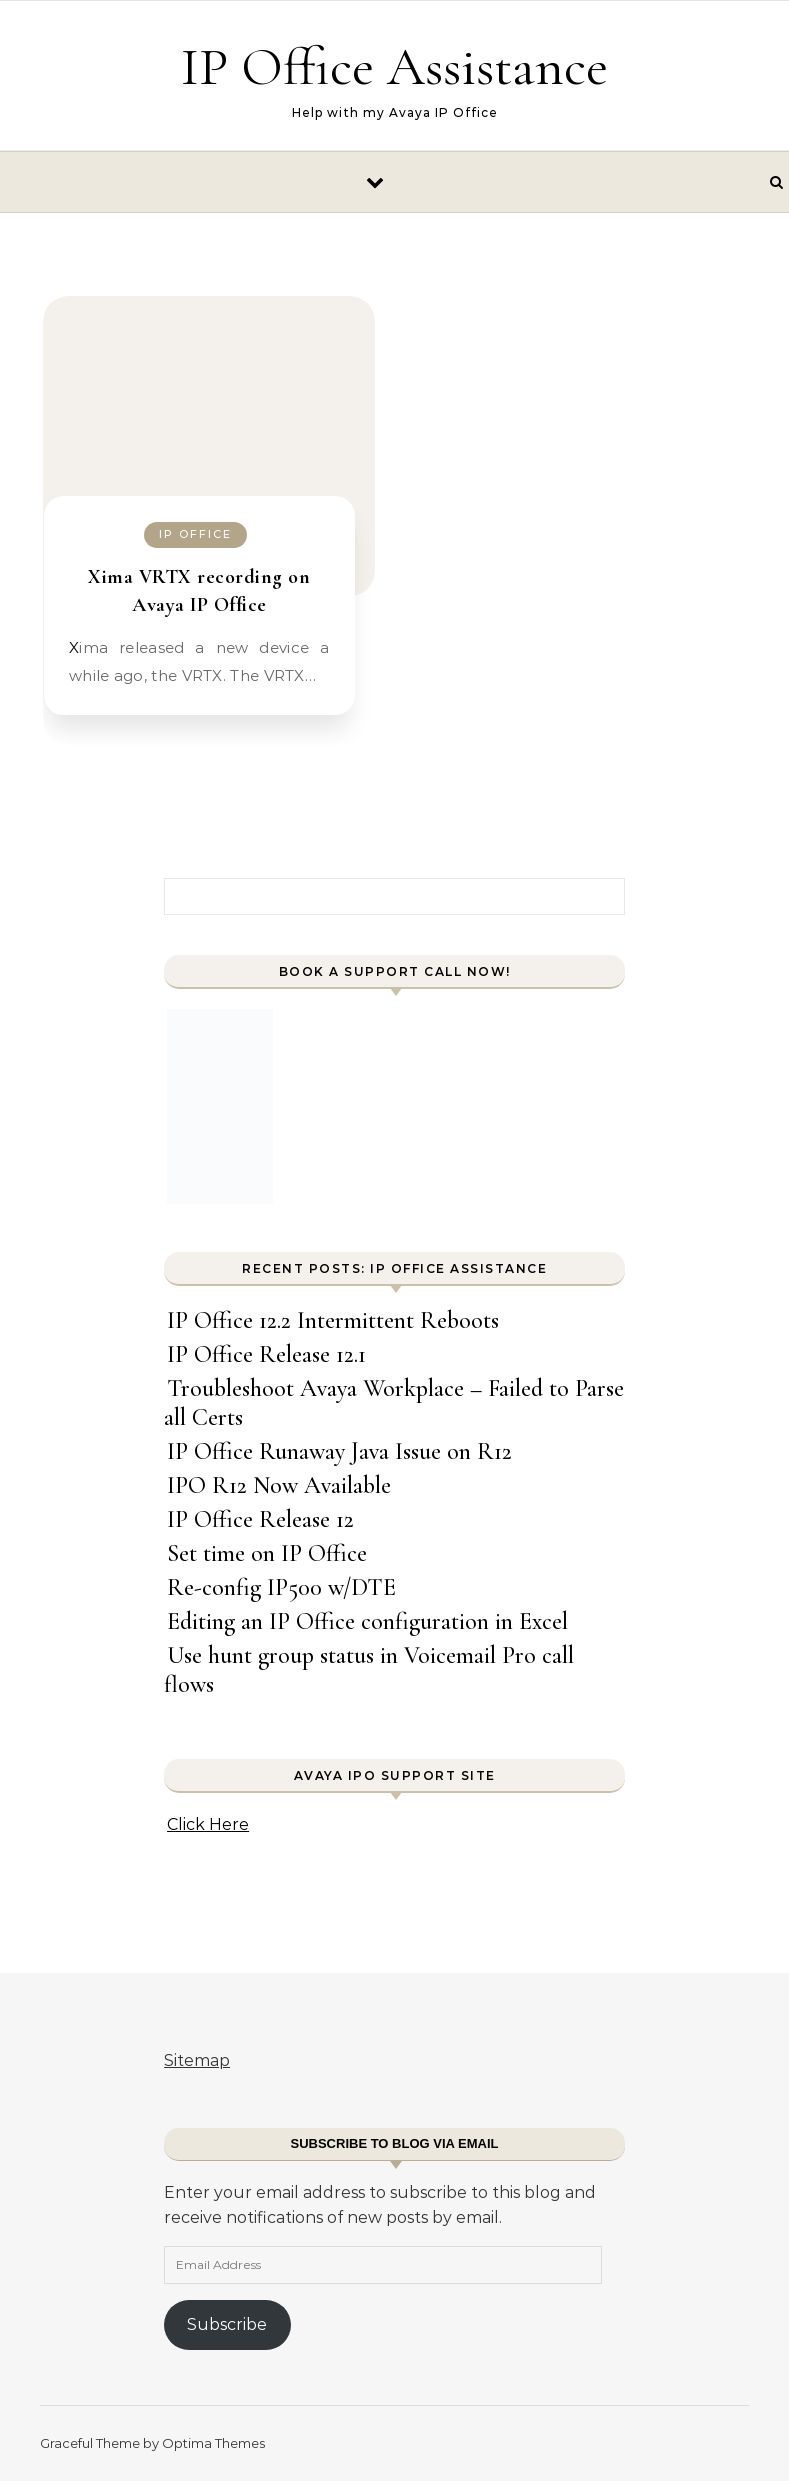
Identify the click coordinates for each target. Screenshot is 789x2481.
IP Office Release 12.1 (266, 1354)
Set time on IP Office (267, 1553)
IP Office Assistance (394, 66)
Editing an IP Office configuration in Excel (367, 1621)
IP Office (195, 534)
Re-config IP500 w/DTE (281, 1587)
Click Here (208, 1824)
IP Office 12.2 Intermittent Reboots (333, 1320)
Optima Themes (213, 2443)
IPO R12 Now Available (279, 1485)
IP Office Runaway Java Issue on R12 (339, 1451)
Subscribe (227, 2324)
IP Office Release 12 (260, 1519)
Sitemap (197, 2060)
